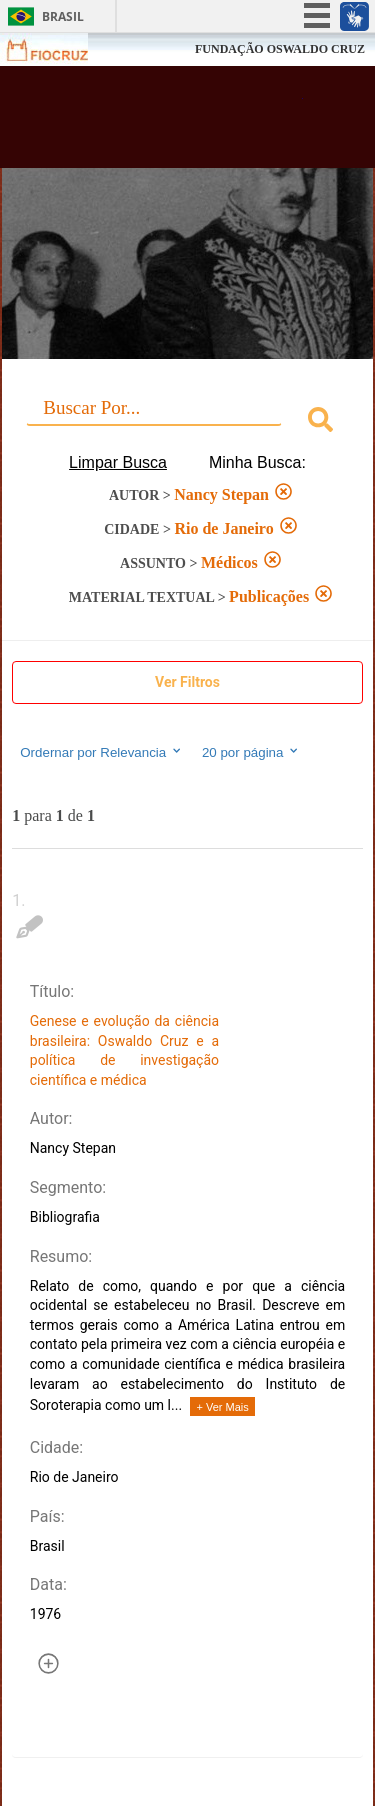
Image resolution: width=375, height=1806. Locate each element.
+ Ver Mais (222, 1407)
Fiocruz (59, 49)
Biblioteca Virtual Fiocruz (160, 123)
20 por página (251, 752)
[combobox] (187, 422)
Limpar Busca (118, 462)
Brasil (63, 16)
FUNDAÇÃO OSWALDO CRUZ (280, 49)
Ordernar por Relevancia (101, 752)
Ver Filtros (187, 682)
